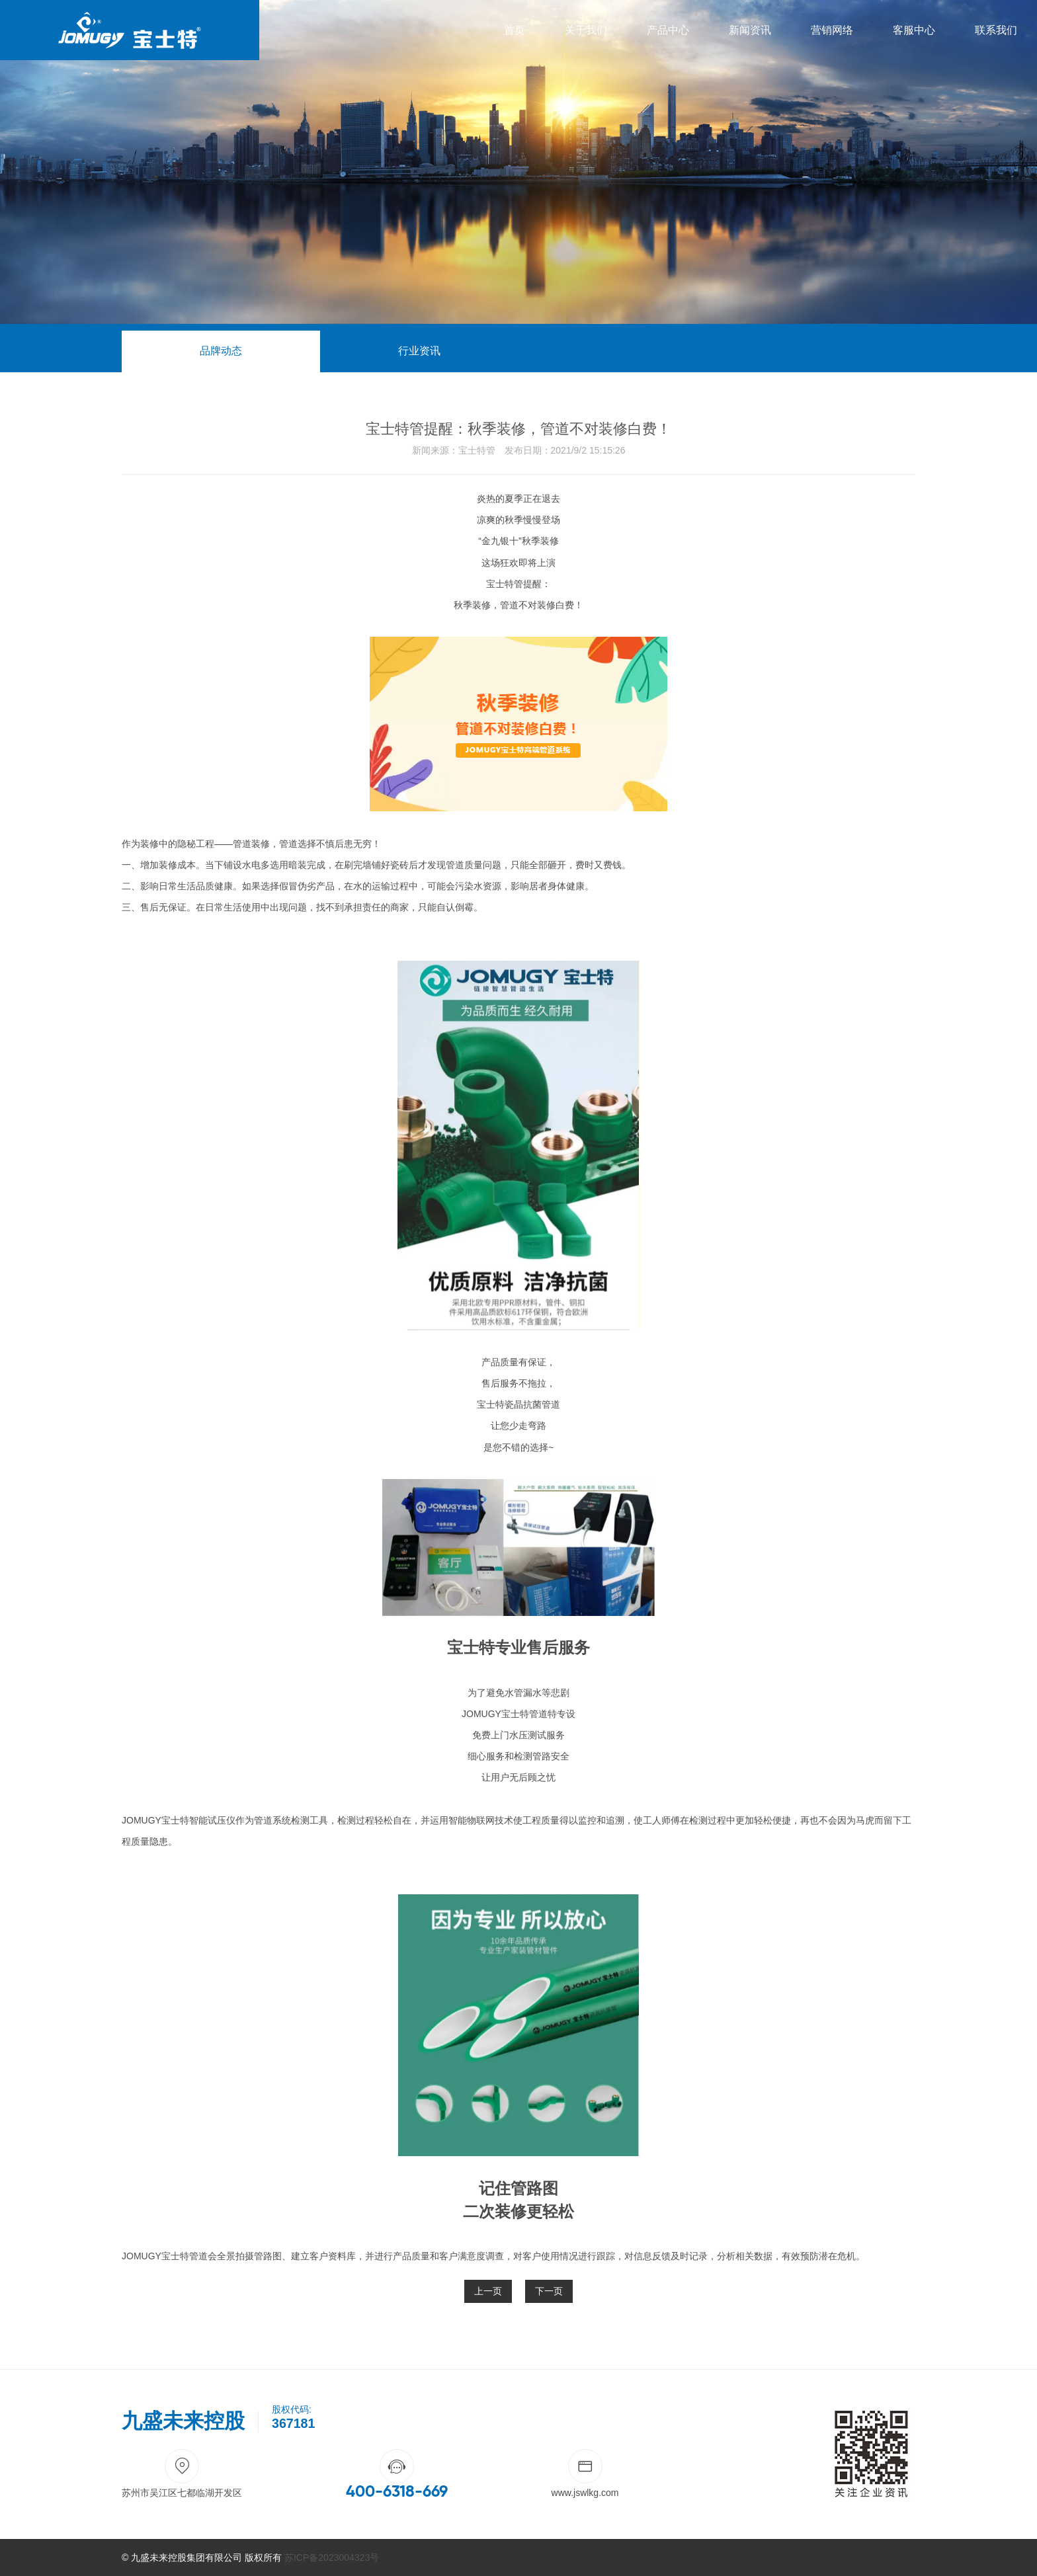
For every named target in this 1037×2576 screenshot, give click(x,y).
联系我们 (996, 30)
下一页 (549, 2291)
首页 (514, 30)
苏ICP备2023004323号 (331, 2557)
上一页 (488, 2291)
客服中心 (914, 30)
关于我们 (586, 30)
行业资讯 (419, 350)
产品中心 (668, 30)
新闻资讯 (750, 30)
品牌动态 (221, 350)
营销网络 (832, 30)
